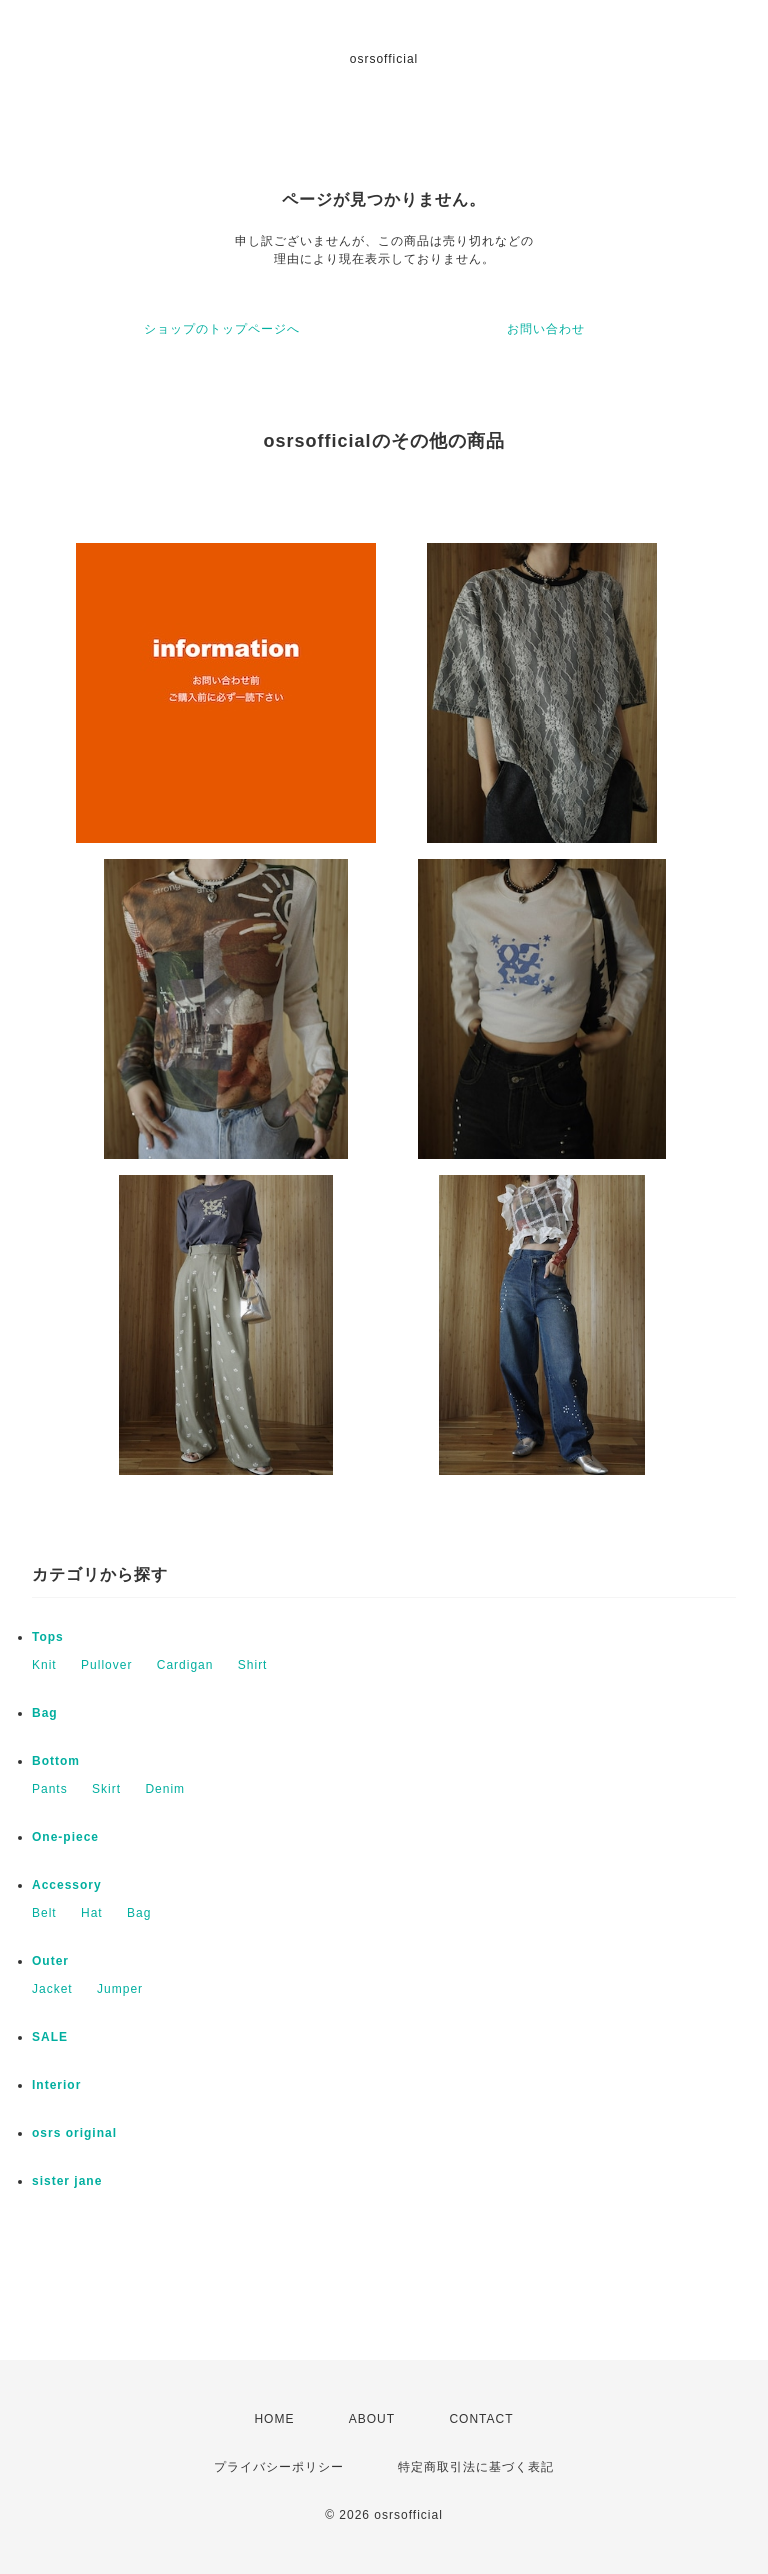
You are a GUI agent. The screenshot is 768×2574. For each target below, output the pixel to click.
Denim (165, 1789)
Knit (44, 1665)
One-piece (65, 1837)
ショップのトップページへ (222, 329)
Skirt (106, 1789)
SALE (50, 2037)
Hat (92, 1913)
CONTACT (481, 2419)
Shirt (253, 1665)
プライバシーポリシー (279, 2467)
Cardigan (185, 1665)
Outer (50, 1961)
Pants (50, 1789)
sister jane (67, 2181)
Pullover (106, 1665)
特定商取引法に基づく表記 (476, 2467)
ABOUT (372, 2419)
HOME (274, 2419)
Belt (44, 1913)
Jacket (52, 1989)
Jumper (120, 1989)
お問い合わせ (546, 329)
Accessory (67, 1885)
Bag (45, 1713)
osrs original (74, 2133)
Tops (48, 1637)
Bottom (56, 1761)
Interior (56, 2085)
